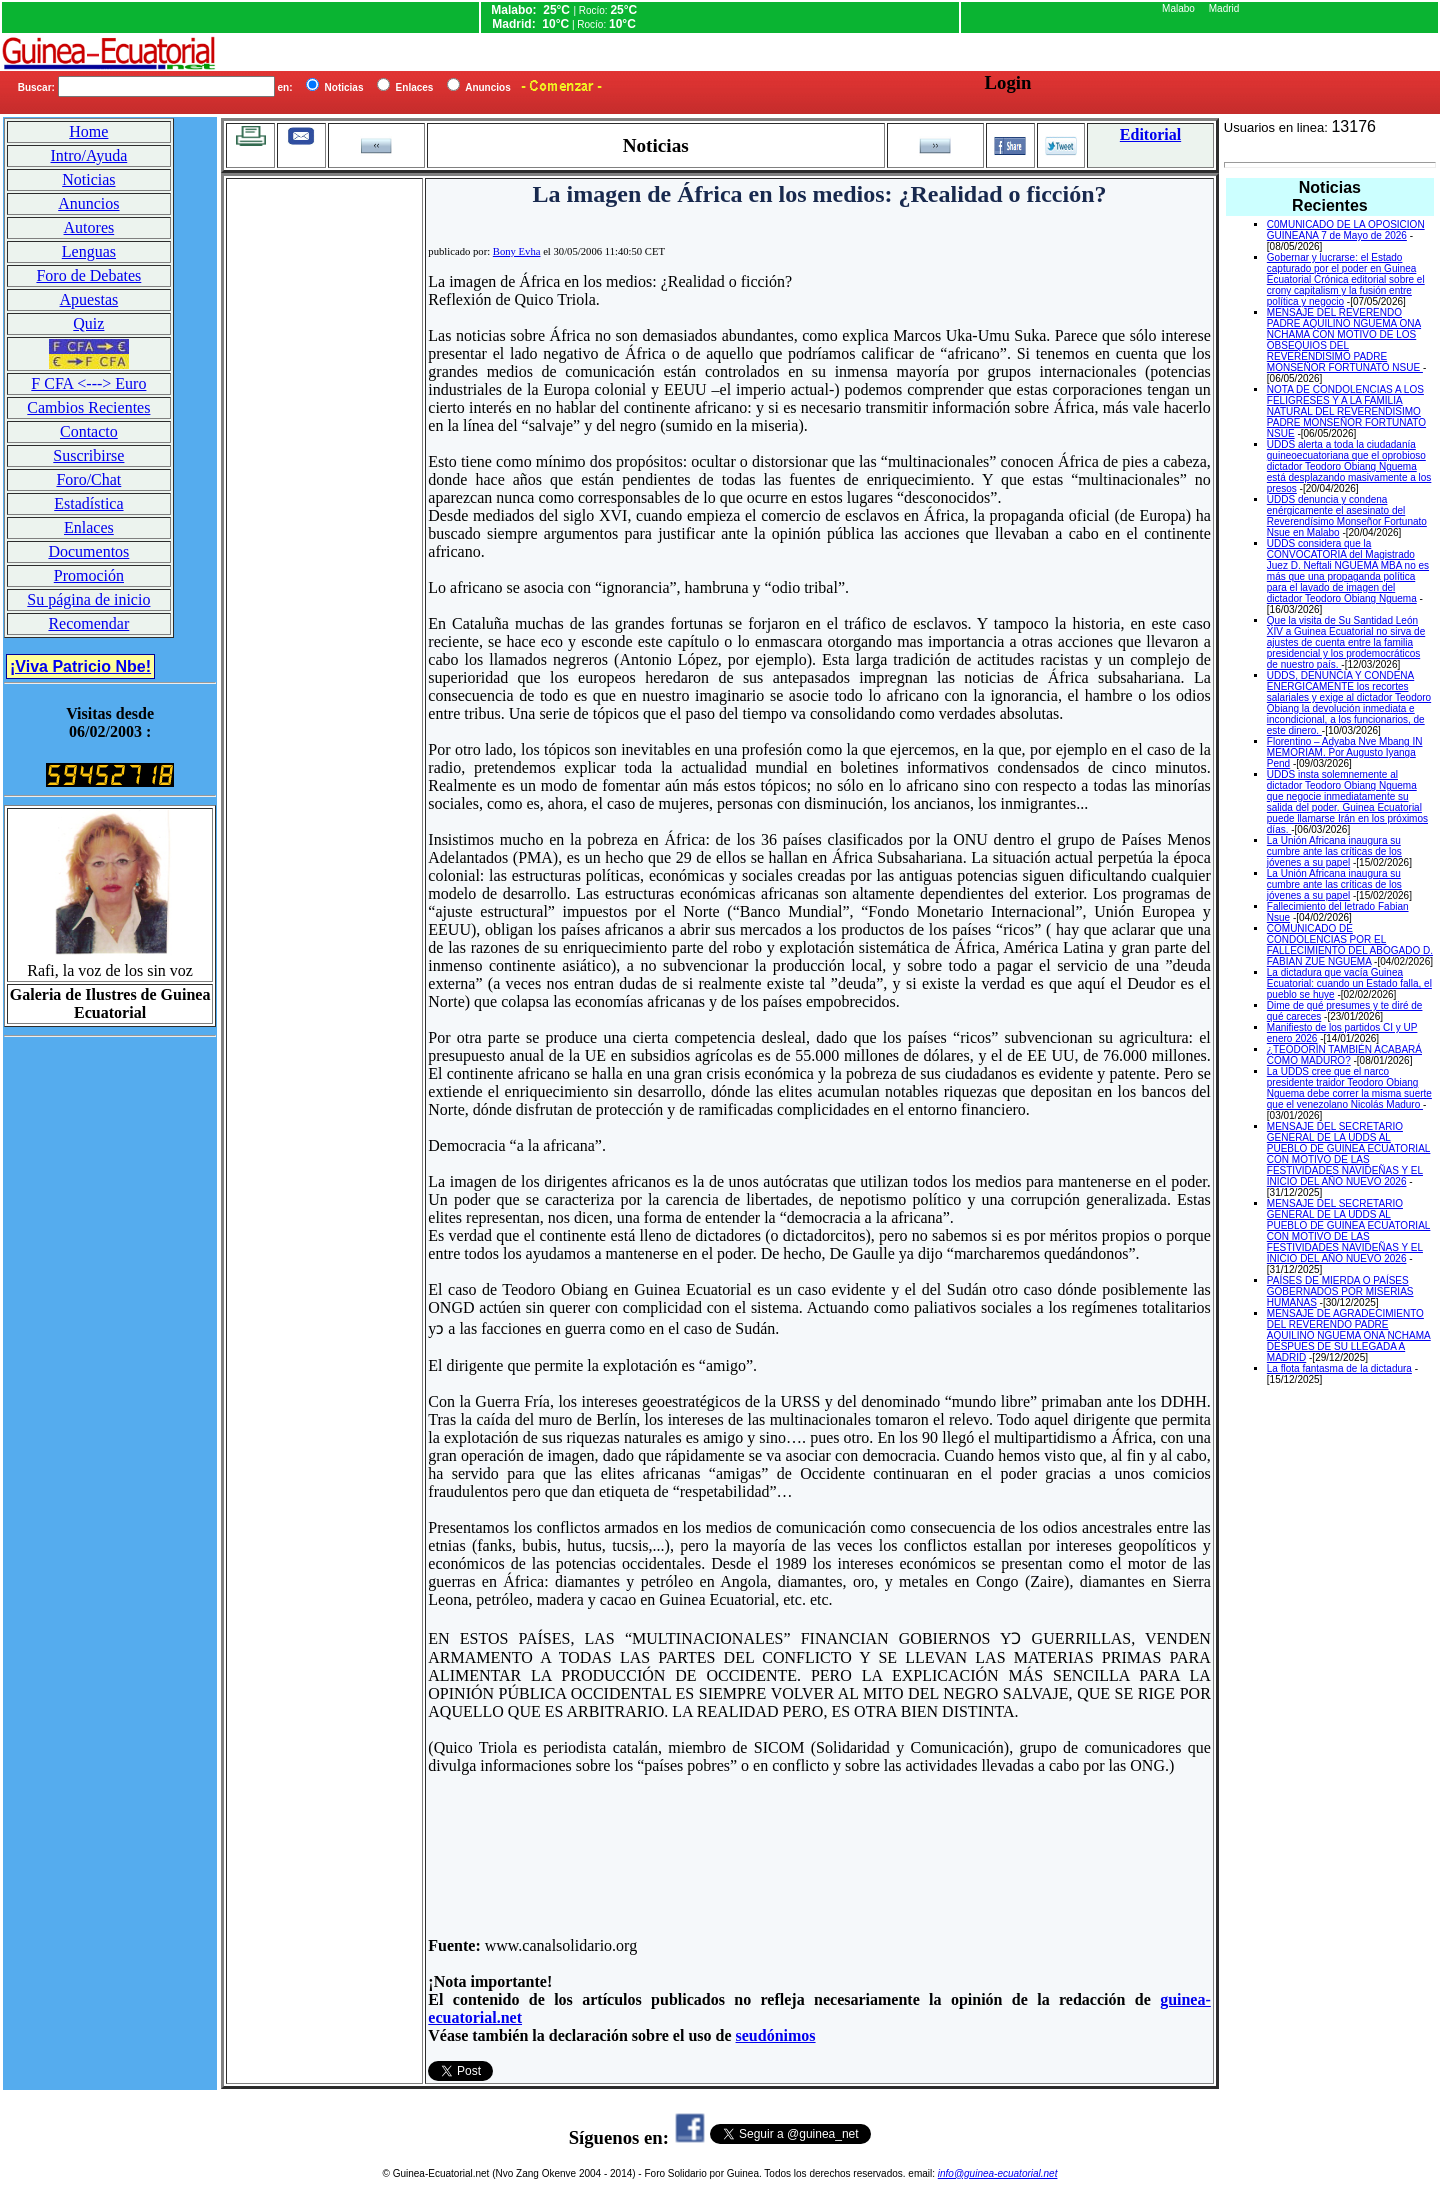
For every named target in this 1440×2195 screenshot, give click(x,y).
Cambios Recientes (88, 407)
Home (88, 131)
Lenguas (89, 251)
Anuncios (88, 203)
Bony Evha (517, 251)
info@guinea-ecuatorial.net (998, 2173)
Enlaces (89, 527)
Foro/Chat (88, 479)
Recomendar (88, 623)
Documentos (88, 551)
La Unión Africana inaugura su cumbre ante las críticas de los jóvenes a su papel (1334, 851)
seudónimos (776, 2035)
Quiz (88, 323)
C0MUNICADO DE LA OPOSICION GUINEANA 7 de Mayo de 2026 (1346, 230)
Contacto (89, 431)
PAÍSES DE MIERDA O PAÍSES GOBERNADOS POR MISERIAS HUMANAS (1340, 1291)
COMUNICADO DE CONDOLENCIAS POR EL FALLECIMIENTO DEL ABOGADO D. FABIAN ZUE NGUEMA (1350, 945)
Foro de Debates (88, 275)
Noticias (88, 179)
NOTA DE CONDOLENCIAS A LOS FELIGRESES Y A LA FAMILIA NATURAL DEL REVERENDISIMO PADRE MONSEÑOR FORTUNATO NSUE (1346, 411)
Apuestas (89, 299)
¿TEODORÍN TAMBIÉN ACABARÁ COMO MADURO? (1344, 1055)
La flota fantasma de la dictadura (1339, 1368)
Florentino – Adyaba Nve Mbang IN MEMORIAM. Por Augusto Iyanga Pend (1345, 752)
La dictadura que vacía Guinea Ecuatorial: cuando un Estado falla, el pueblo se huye (1349, 983)
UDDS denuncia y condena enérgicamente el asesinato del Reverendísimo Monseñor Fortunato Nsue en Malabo (1347, 516)
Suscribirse (88, 455)
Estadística (88, 503)
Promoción (89, 575)
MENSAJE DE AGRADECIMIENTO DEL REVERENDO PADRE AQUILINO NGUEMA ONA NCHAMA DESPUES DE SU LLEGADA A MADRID (1349, 1335)
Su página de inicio (88, 599)
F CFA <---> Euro (88, 383)
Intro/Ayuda (89, 155)
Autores (89, 227)
